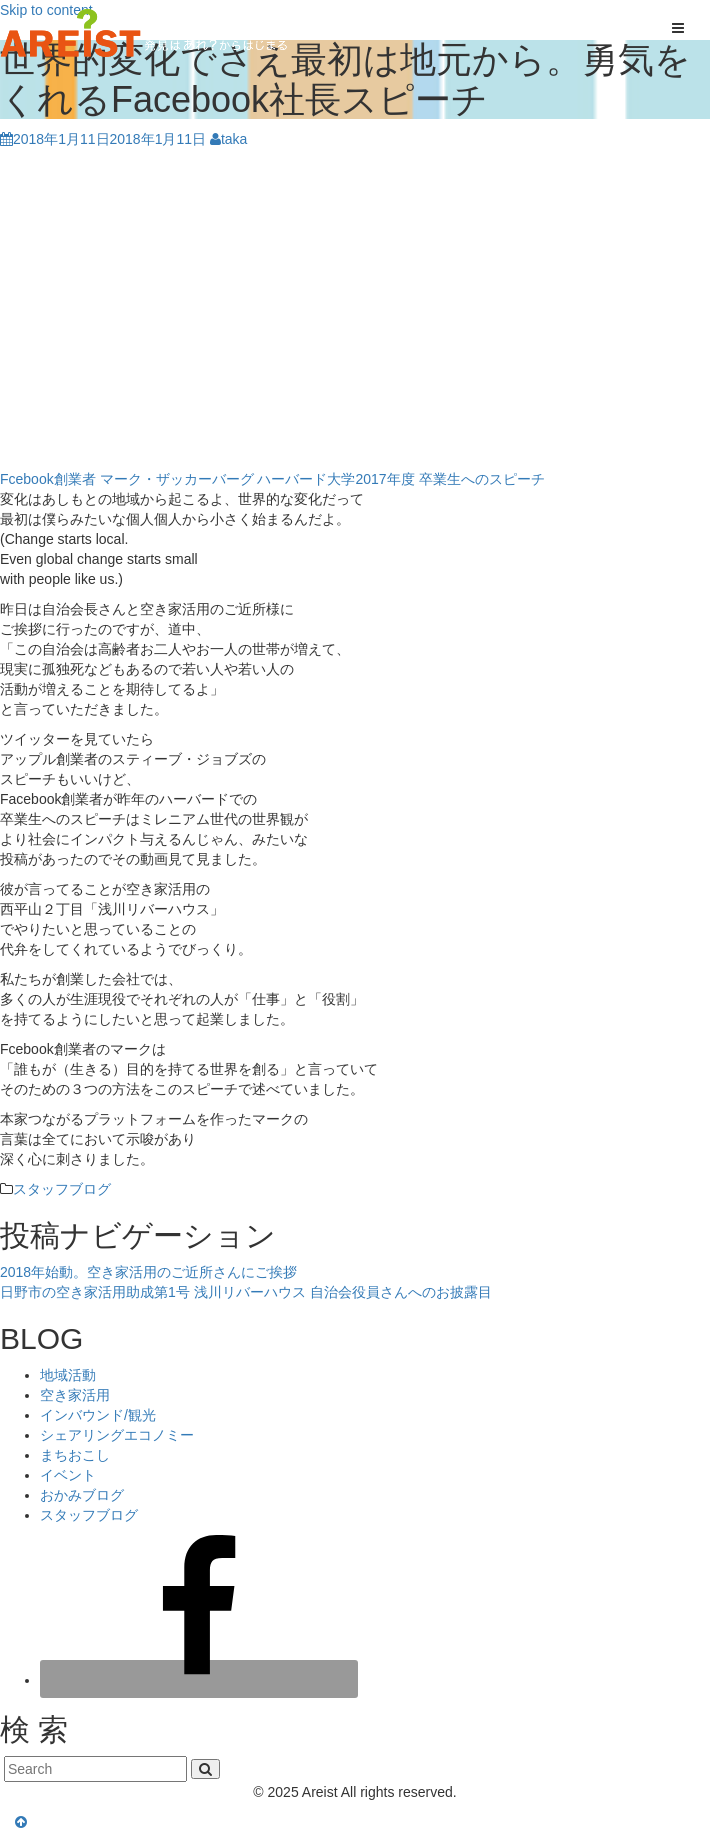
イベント (68, 1475)
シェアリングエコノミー (117, 1435)
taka (228, 139)
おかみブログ (82, 1495)
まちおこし (75, 1455)
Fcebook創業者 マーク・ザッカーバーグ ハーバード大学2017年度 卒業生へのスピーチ (272, 479)
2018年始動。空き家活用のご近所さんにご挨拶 (148, 1272)
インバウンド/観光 (98, 1415)
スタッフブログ (62, 1189)
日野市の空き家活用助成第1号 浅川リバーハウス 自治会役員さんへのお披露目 (246, 1292)
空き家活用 (75, 1395)
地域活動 (68, 1375)
